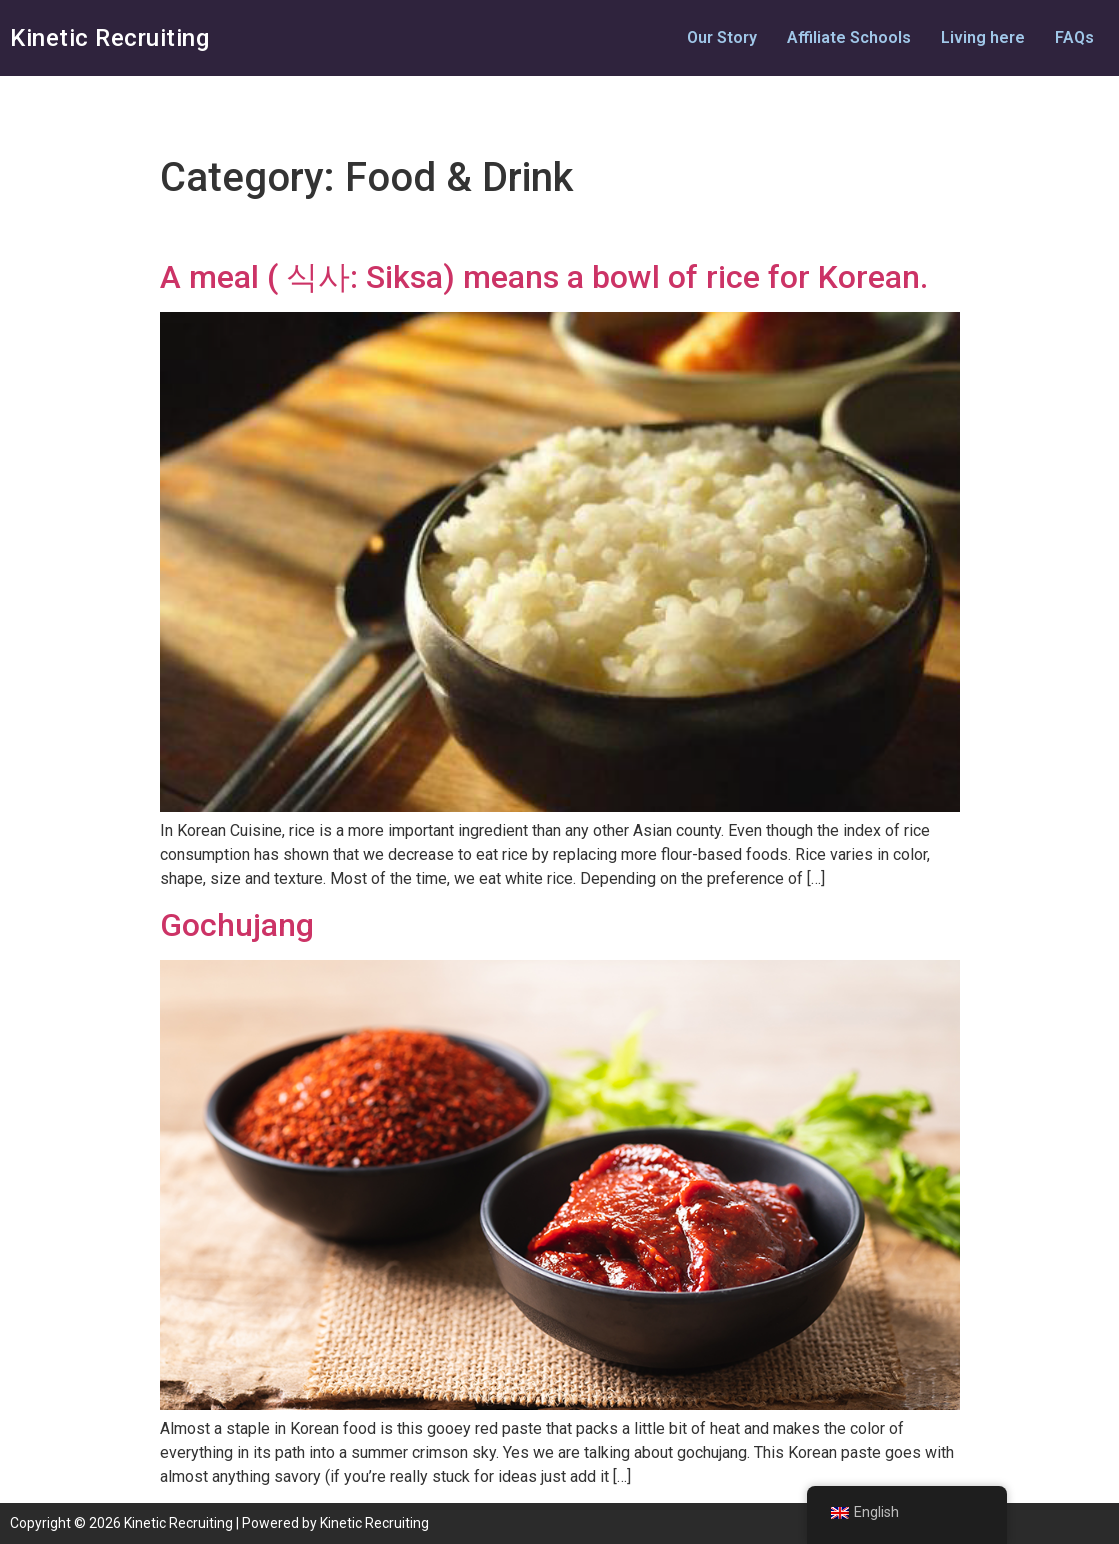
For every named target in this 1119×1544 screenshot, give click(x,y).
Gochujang (237, 925)
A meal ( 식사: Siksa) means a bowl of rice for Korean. (544, 277)
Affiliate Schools (849, 37)
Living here (983, 37)
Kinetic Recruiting (109, 38)
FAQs (1074, 37)
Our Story (722, 37)
